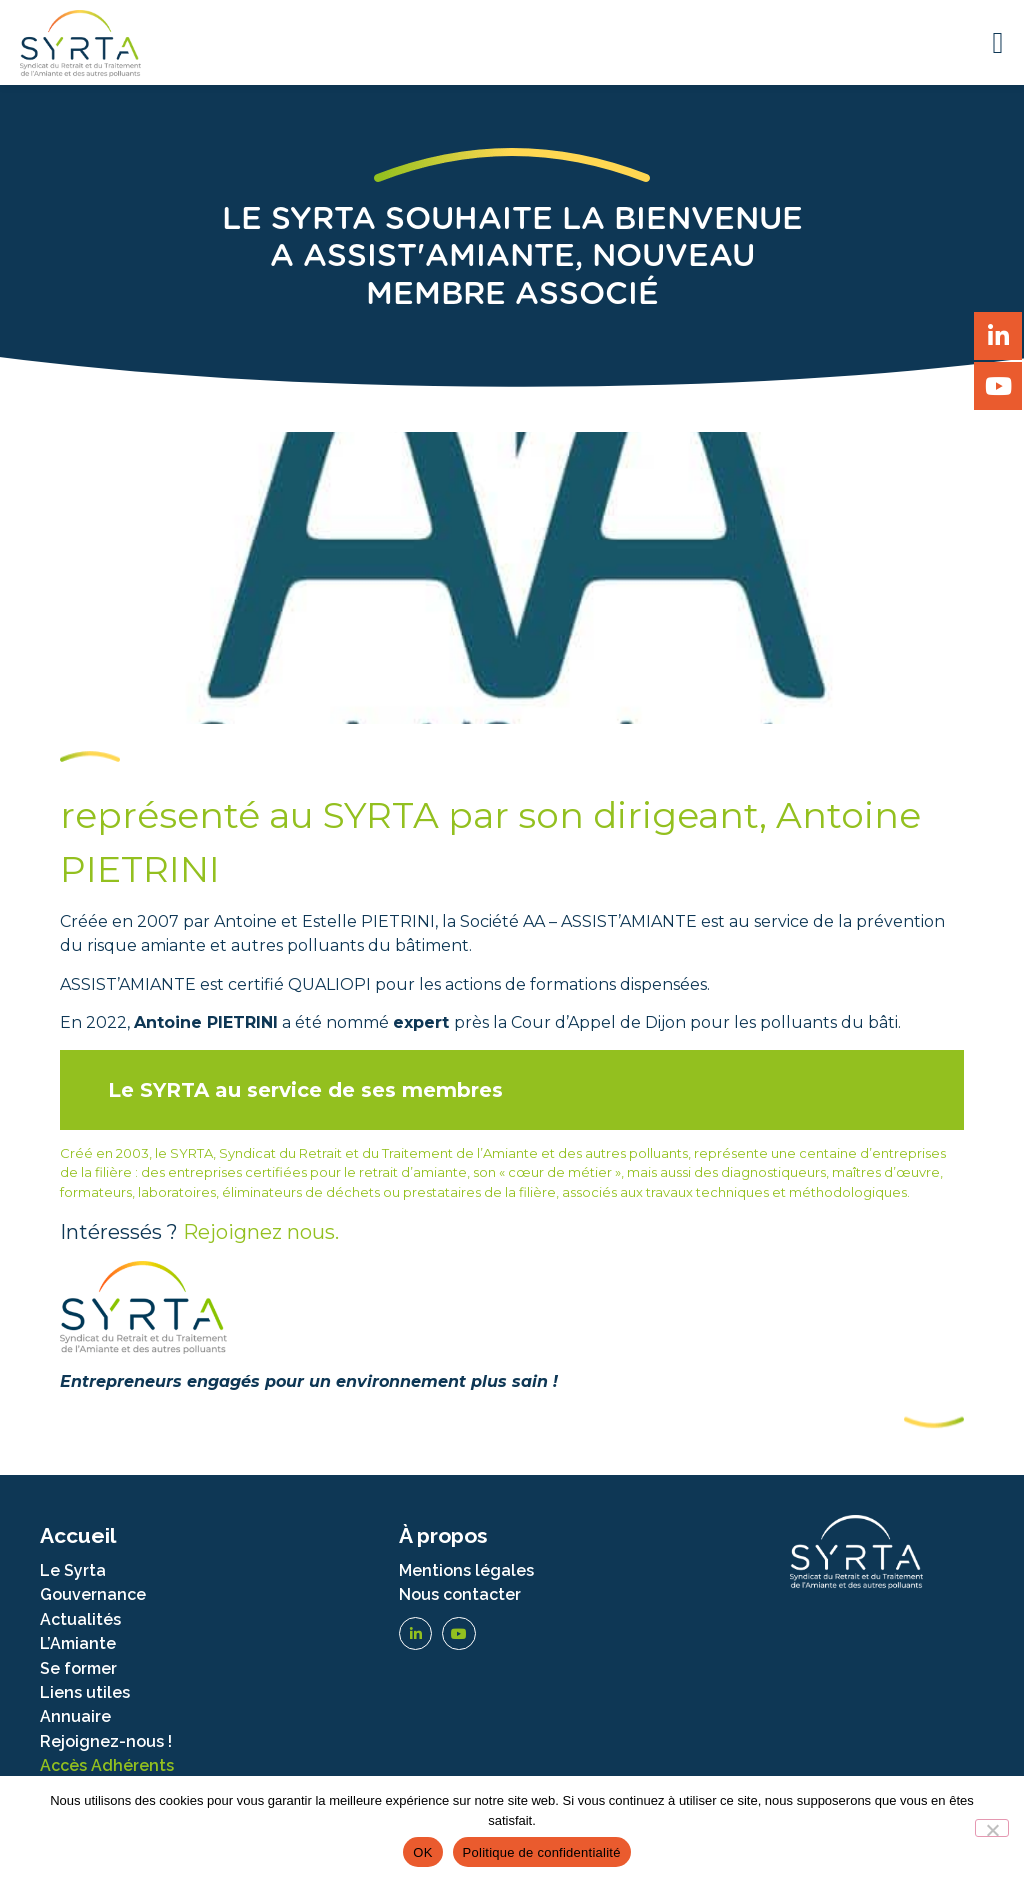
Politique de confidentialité (542, 1852)
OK (422, 1852)
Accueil (78, 1535)
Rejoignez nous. (261, 1232)
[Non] (992, 1828)
